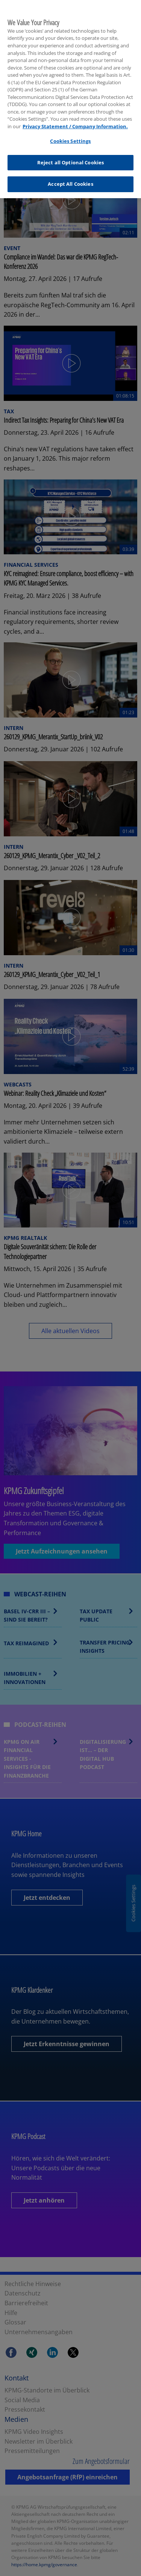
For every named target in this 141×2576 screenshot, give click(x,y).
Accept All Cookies (70, 178)
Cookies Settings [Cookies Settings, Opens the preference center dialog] (70, 135)
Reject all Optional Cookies (70, 157)
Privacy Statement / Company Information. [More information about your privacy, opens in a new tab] (75, 121)
